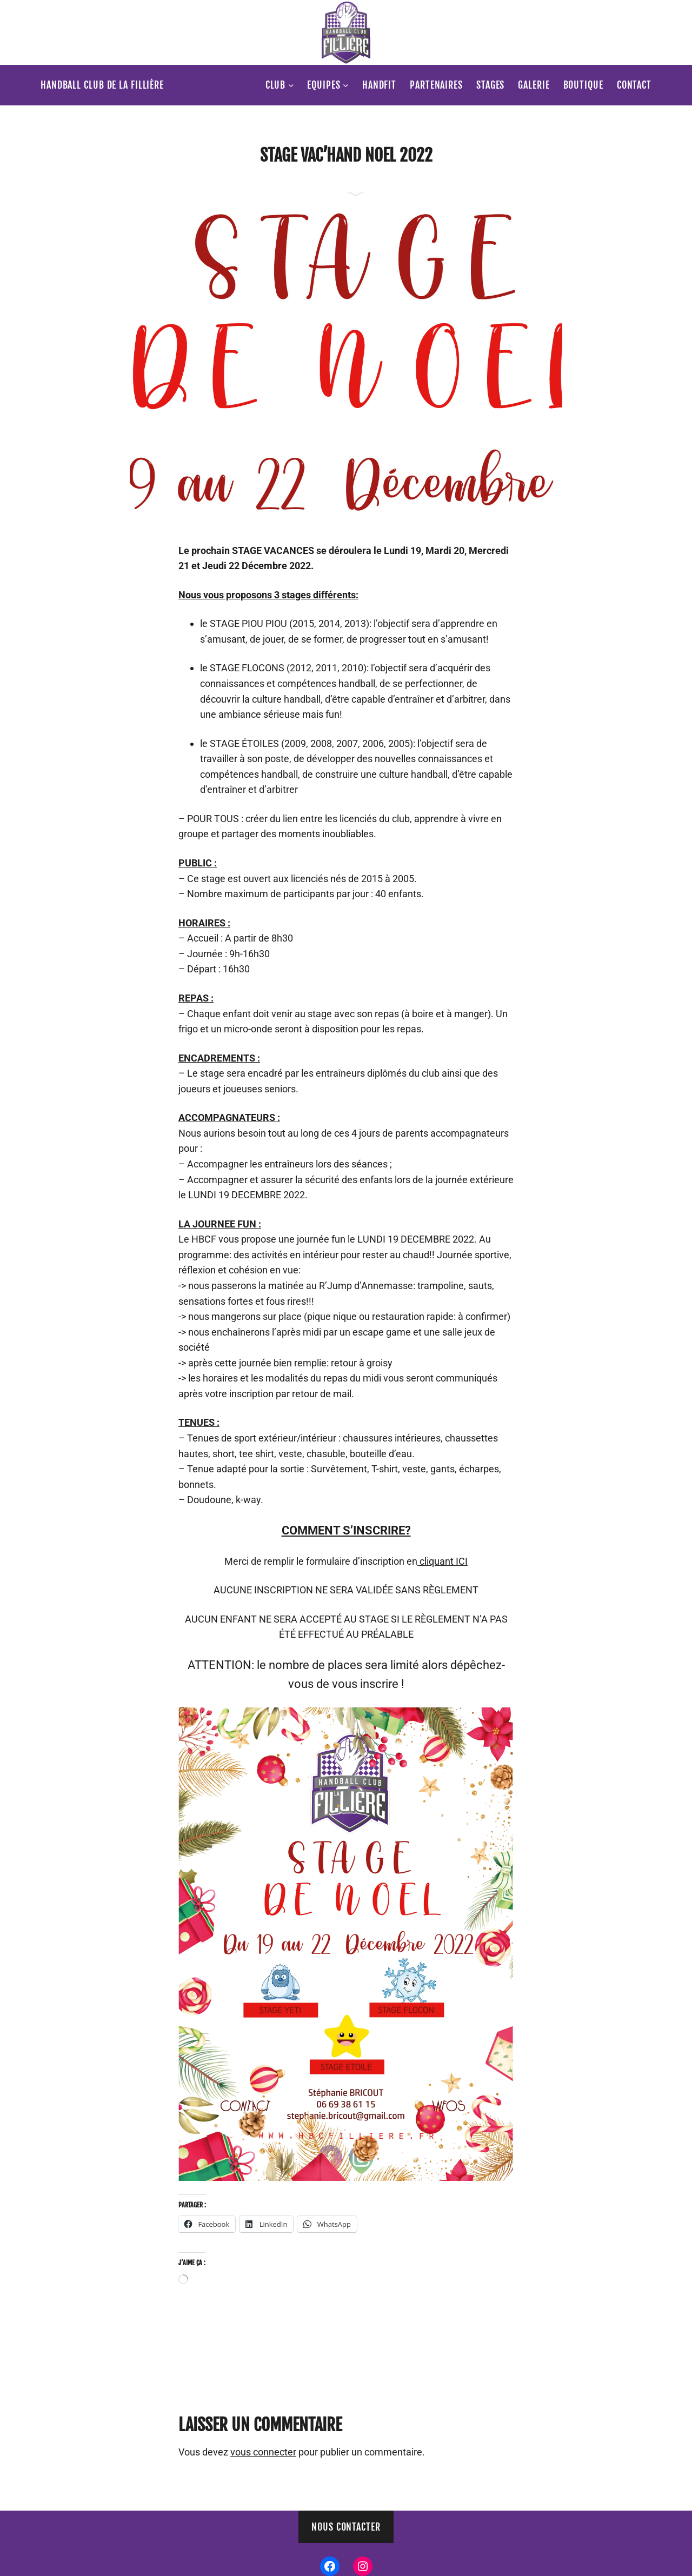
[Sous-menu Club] (291, 85)
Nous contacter (346, 2527)
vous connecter (263, 2452)
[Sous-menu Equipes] (346, 85)
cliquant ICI (442, 1561)
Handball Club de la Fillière (102, 85)
